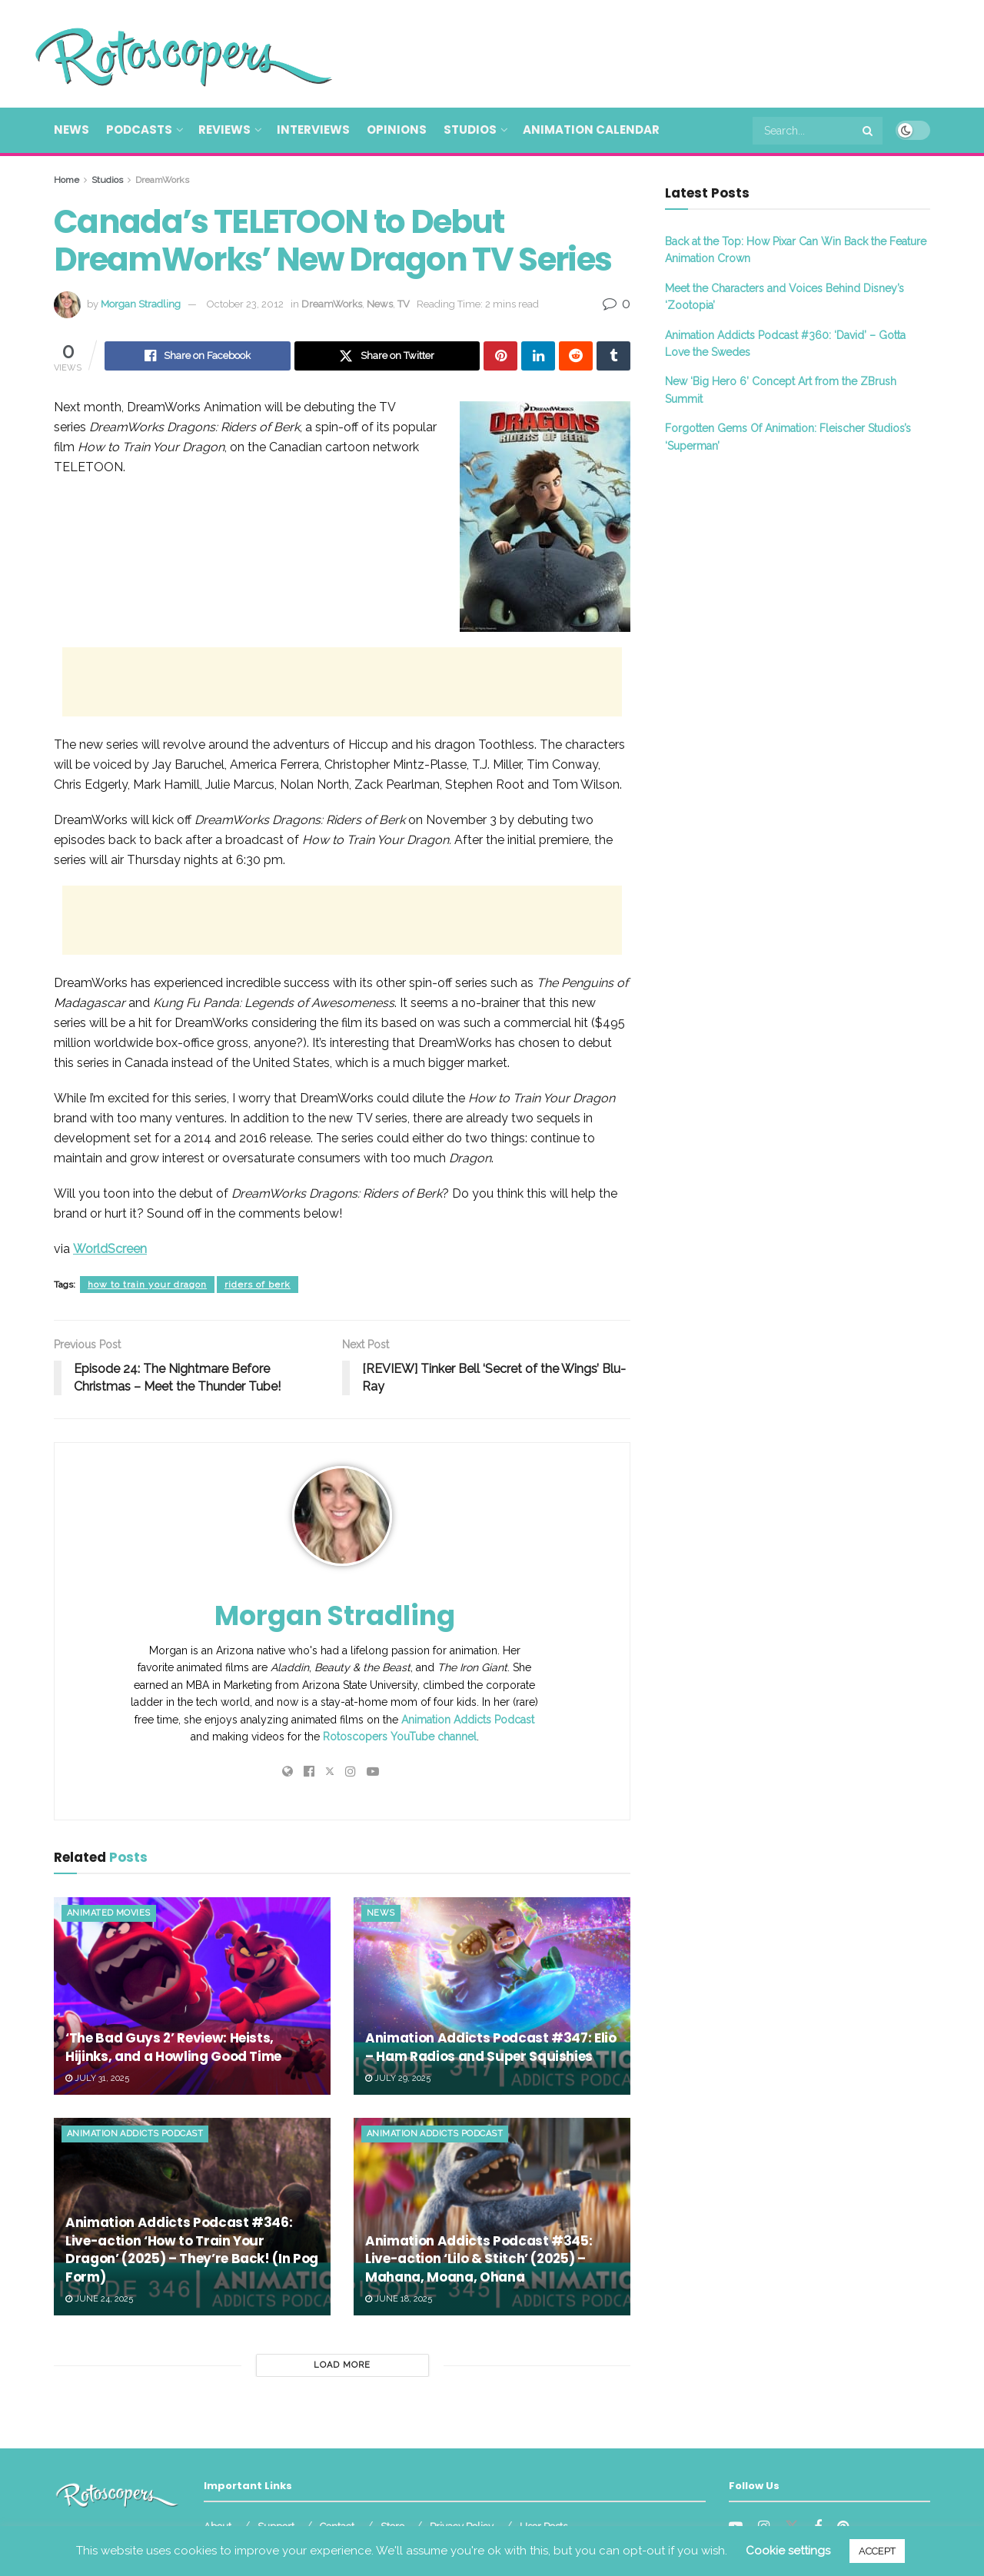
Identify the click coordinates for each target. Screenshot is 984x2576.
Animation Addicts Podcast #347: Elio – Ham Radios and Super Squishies (491, 2047)
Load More (342, 2365)
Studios (470, 129)
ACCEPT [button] (877, 2551)
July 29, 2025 (397, 2078)
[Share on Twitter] (387, 356)
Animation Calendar (591, 129)
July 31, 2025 (97, 2078)
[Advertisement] (650, 51)
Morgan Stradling (141, 304)
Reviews (224, 129)
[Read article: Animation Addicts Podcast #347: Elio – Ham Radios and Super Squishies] (492, 1996)
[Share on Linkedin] (538, 356)
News (71, 129)
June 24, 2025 (99, 2299)
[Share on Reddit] (576, 356)
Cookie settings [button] (788, 2551)
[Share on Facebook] (198, 356)
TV (403, 304)
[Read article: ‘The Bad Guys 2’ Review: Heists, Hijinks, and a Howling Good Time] (192, 1996)
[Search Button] (869, 131)
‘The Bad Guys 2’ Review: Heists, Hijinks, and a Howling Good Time (173, 2047)
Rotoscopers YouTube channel (400, 1736)
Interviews (313, 129)
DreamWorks (162, 180)
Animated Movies (109, 1913)
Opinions (397, 129)
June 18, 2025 (398, 2299)
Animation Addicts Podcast (467, 1719)
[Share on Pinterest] (500, 356)
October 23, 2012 (245, 304)
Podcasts (139, 129)
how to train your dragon (147, 1284)
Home (66, 180)
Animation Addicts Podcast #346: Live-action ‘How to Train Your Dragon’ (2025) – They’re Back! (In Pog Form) (191, 2249)
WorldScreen (110, 1248)
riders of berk (257, 1284)
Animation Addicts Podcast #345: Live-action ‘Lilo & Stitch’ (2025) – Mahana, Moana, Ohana (478, 2259)
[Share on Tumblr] (613, 356)
